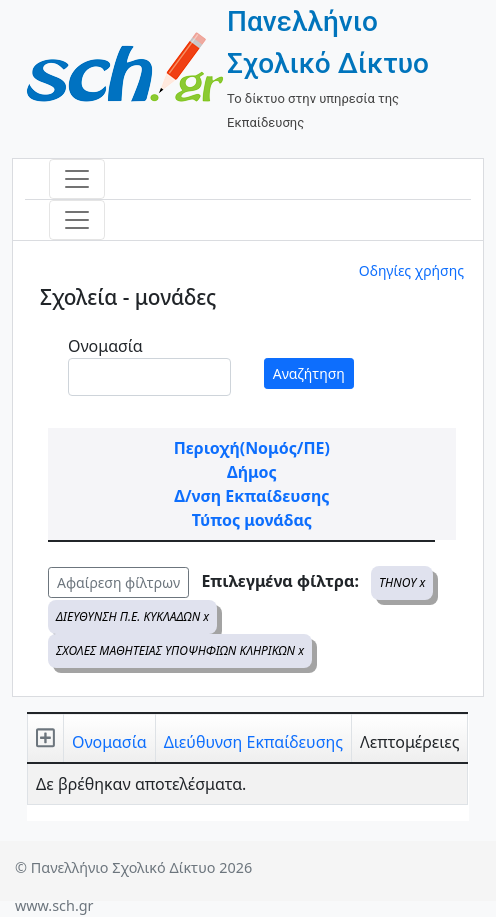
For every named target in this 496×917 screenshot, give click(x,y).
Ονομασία (105, 346)
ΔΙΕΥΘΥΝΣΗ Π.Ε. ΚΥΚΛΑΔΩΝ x (132, 616)
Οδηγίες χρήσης (411, 270)
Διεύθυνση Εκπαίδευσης (253, 742)
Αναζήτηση (309, 373)
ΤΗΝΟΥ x (402, 582)
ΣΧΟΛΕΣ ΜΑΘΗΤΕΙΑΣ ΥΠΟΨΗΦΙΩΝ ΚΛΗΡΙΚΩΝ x (180, 650)
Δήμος (252, 472)
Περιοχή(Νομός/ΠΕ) (252, 448)
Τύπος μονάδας (252, 520)
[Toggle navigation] (77, 179)
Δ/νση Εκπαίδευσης (251, 496)
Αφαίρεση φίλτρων (118, 582)
